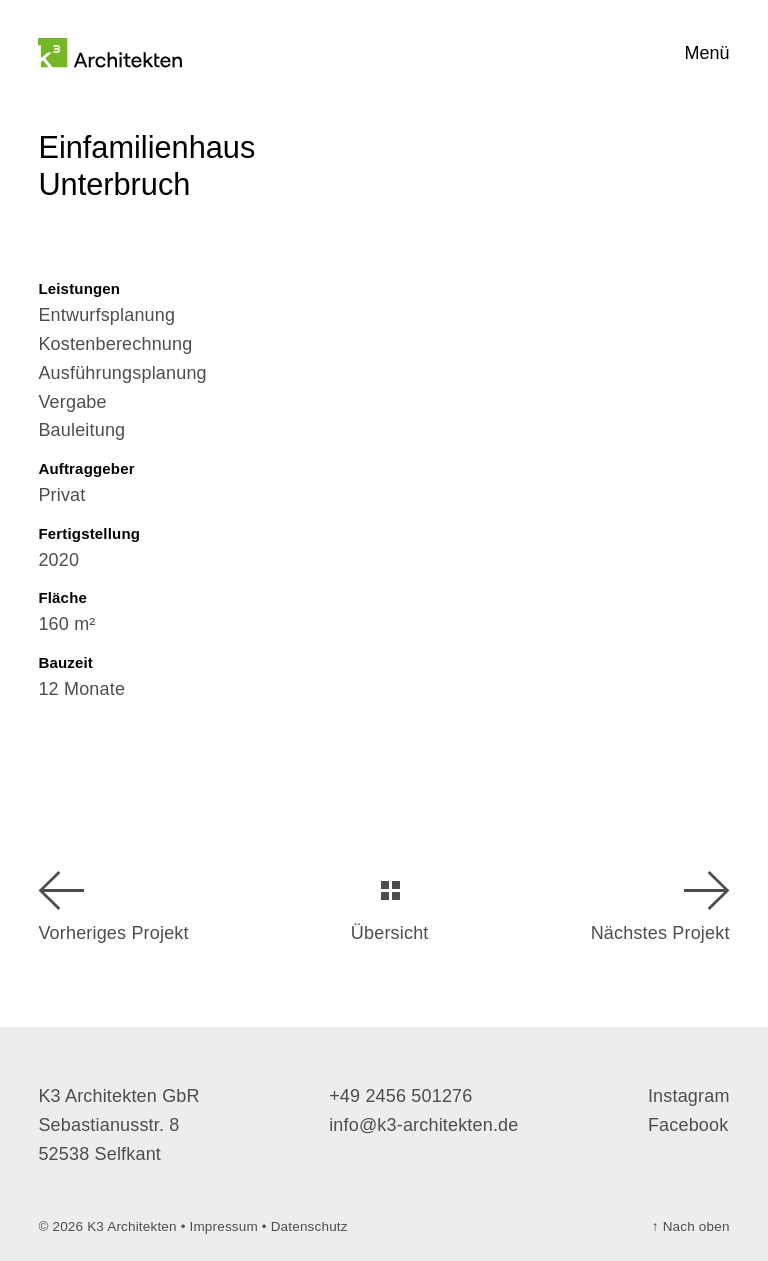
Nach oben (691, 1226)
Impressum (224, 1226)
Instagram (689, 1096)
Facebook (688, 1125)
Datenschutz (309, 1226)
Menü (707, 53)
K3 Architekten (132, 1226)
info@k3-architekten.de (423, 1125)
